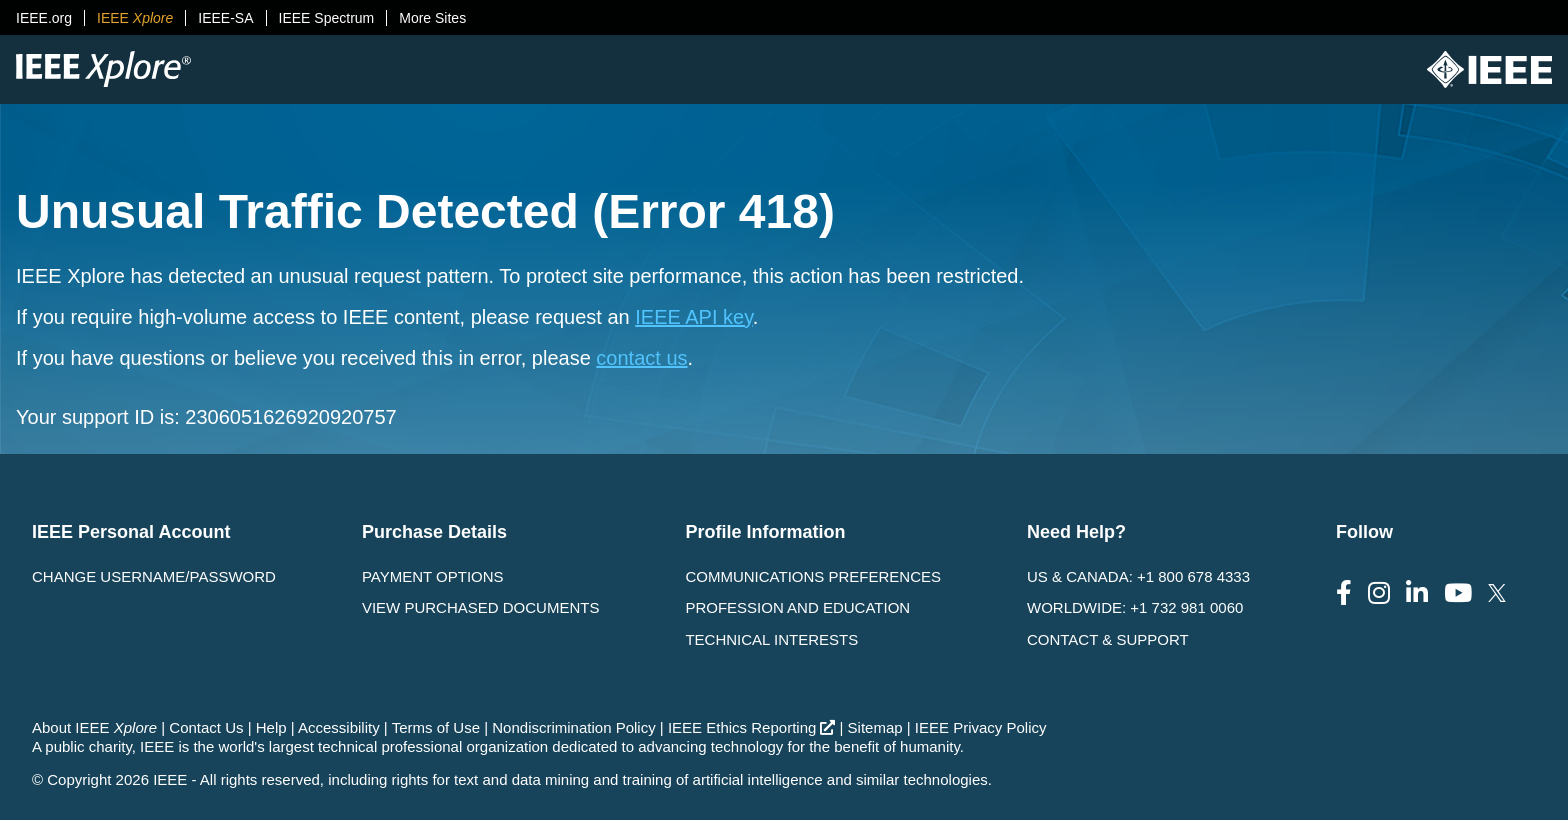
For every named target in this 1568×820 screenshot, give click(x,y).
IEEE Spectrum (327, 18)
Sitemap (875, 727)
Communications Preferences (813, 576)
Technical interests (771, 639)
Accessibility (339, 727)
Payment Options (433, 576)
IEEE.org (44, 18)
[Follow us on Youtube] (1458, 593)
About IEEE (94, 727)
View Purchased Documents (481, 607)
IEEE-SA (225, 18)
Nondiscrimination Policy (573, 727)
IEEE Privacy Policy (981, 727)
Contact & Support (1108, 639)
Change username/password (154, 576)
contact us (641, 358)
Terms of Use (436, 727)
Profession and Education (797, 607)
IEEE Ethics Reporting (751, 727)
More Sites (432, 18)
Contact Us (206, 727)
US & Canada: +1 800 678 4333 (1138, 576)
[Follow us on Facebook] (1344, 593)
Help (271, 727)
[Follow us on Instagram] (1379, 593)
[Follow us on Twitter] (1497, 593)
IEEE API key (693, 317)
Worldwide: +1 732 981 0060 (1135, 607)
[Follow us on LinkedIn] (1417, 593)
